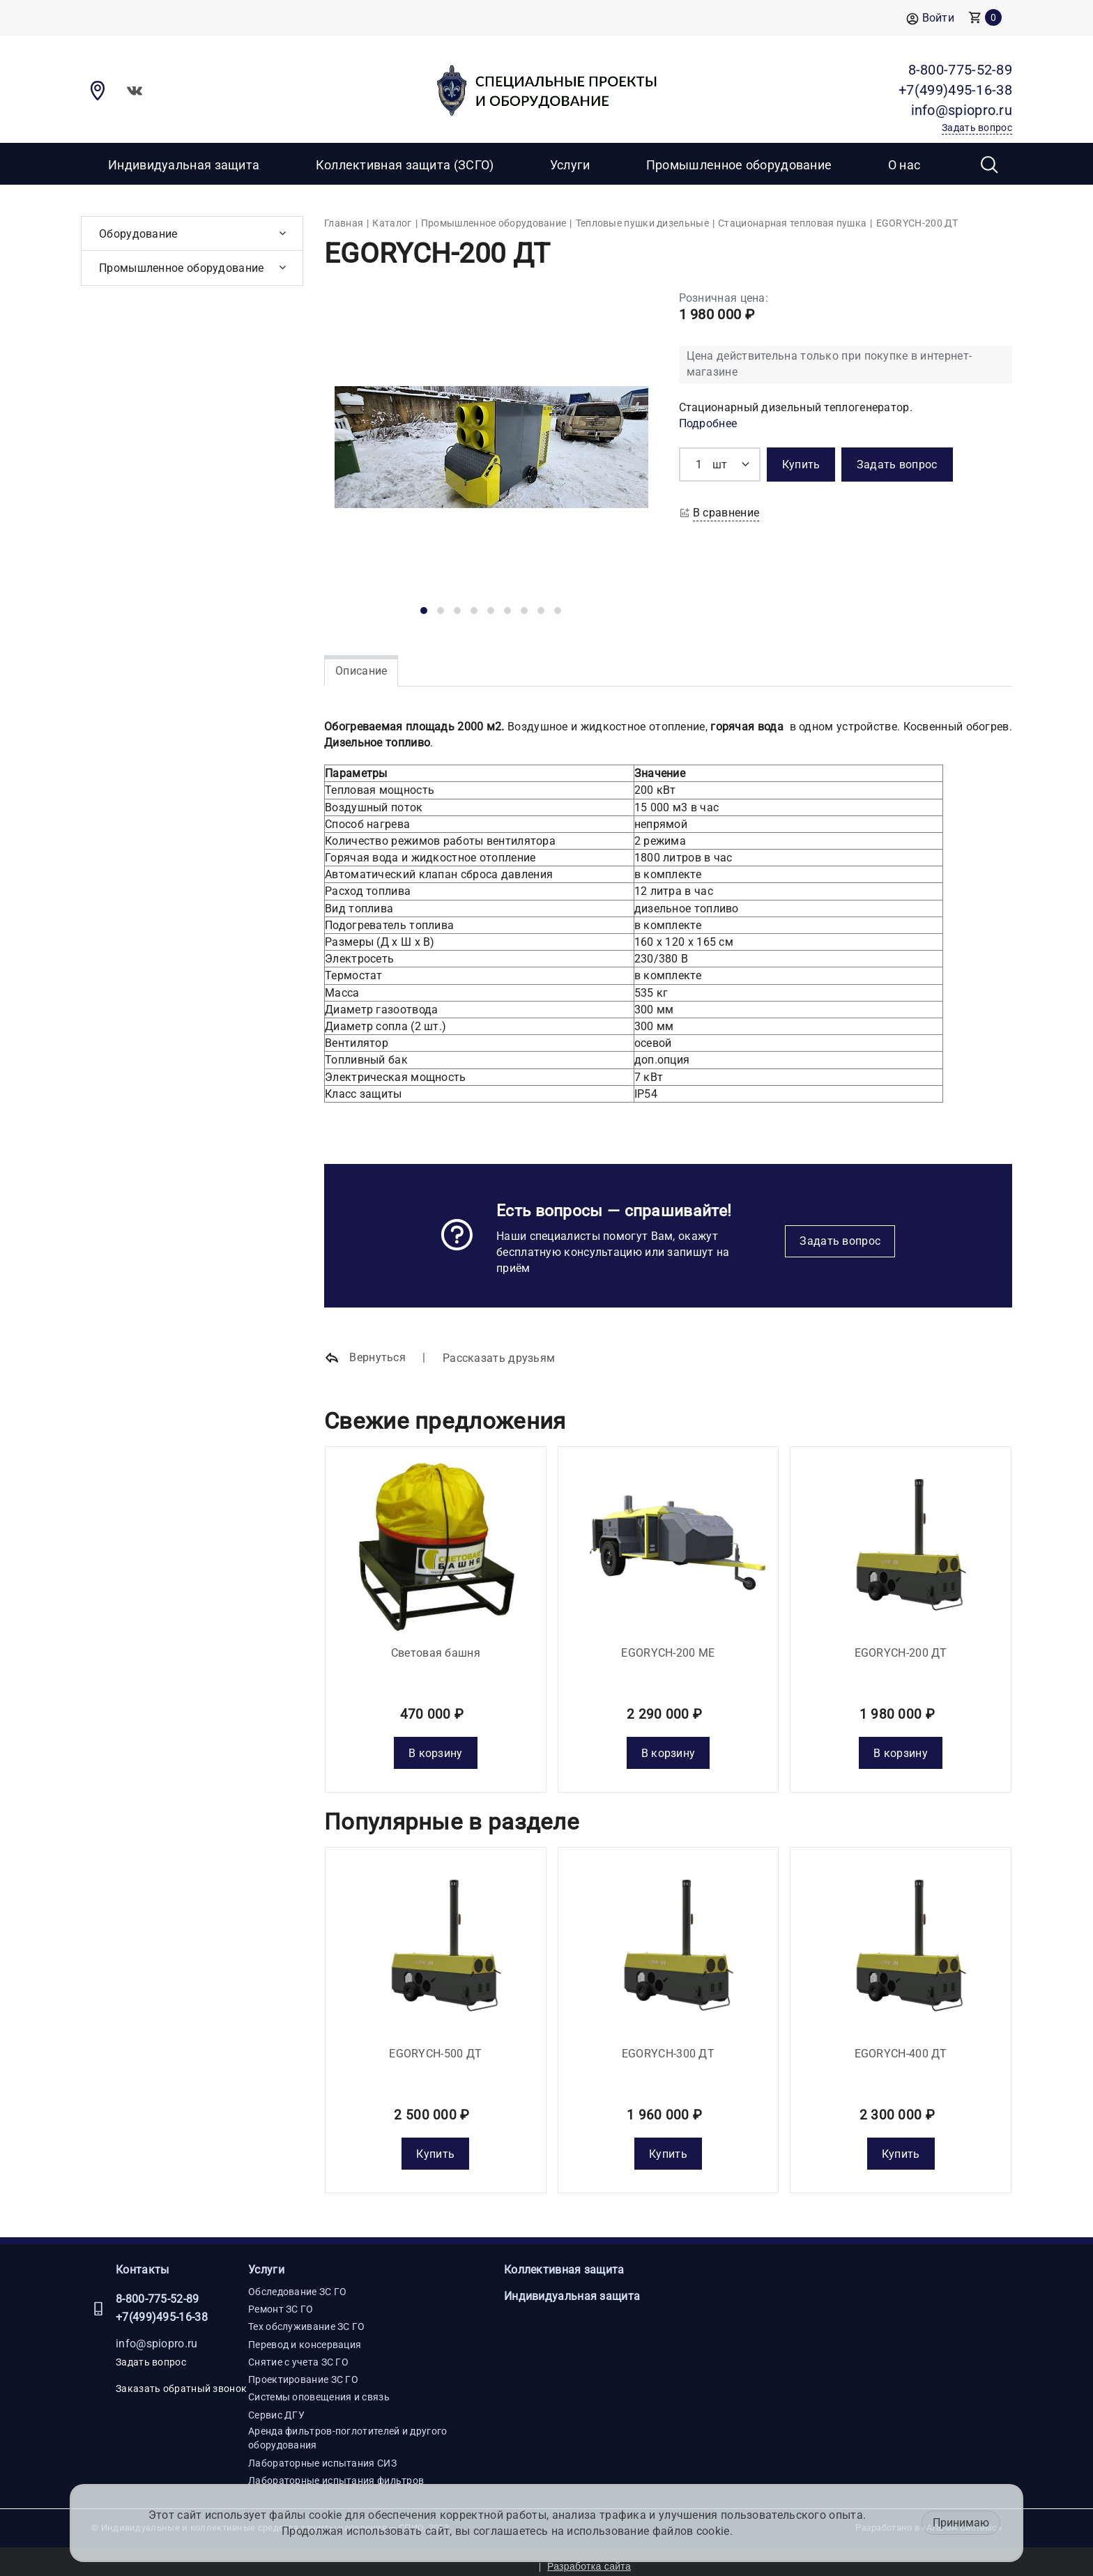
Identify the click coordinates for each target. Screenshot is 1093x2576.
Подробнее (708, 423)
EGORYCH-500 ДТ (435, 2043)
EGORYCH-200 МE (667, 1648)
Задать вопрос (840, 1241)
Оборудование (138, 233)
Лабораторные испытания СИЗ (322, 2452)
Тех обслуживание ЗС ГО (306, 2316)
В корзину (435, 1748)
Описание (361, 670)
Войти (930, 18)
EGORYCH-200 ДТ (901, 1648)
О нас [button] (904, 165)
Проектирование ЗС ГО (303, 2369)
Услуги (266, 2260)
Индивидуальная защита (183, 165)
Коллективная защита (564, 2260)
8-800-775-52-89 (157, 2288)
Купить (435, 2143)
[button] (423, 611)
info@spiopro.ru (157, 2333)
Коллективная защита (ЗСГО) (405, 165)
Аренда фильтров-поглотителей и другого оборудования (347, 2428)
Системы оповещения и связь (319, 2387)
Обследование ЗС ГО (297, 2281)
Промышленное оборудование (739, 165)
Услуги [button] (570, 165)
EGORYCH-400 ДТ (901, 2043)
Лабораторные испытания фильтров (336, 2470)
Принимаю (961, 2522)
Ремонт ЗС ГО (281, 2299)
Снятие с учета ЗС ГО (298, 2351)
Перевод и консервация (304, 2334)
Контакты (142, 2260)
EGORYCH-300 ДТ (668, 2043)
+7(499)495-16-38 (162, 2306)
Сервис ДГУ (276, 2404)
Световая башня (435, 1648)
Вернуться (365, 1358)
